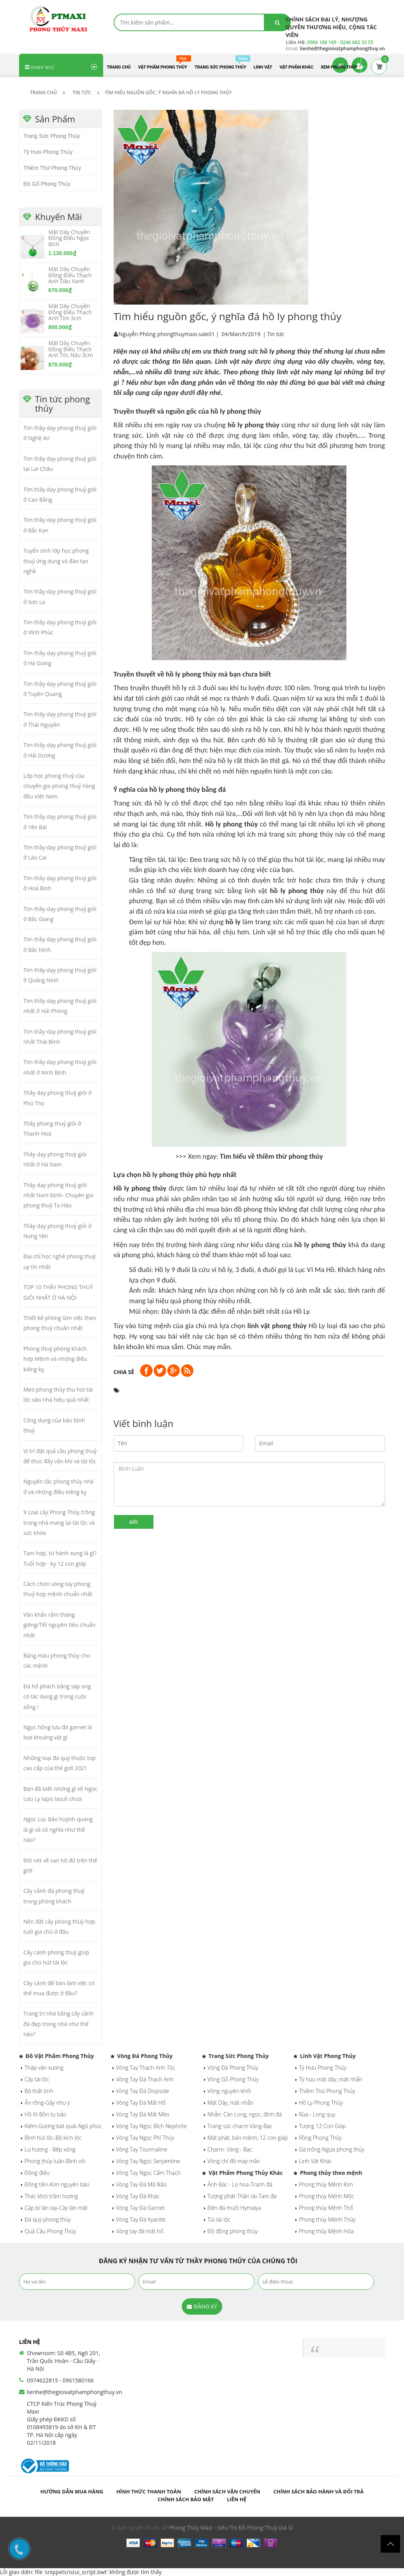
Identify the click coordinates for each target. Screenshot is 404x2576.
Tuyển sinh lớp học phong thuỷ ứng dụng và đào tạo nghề (56, 561)
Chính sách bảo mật (186, 2499)
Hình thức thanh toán (148, 2491)
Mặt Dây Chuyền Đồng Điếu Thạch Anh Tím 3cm (70, 312)
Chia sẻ (124, 1372)
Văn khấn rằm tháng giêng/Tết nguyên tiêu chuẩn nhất (59, 1625)
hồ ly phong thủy (253, 424)
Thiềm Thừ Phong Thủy (52, 168)
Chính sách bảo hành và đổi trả (318, 2491)
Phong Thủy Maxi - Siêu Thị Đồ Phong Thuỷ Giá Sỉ (231, 2527)
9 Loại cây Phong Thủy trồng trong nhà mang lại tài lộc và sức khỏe (59, 1522)
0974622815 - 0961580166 (60, 2380)
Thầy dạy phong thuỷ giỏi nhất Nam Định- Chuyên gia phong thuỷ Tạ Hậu (58, 1195)
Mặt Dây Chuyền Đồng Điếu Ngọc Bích (69, 238)
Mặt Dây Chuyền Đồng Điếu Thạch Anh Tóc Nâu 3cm (70, 349)
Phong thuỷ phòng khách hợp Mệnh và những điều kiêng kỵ (55, 1359)
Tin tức (275, 334)
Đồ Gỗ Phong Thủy (46, 184)
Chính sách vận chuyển (227, 2491)
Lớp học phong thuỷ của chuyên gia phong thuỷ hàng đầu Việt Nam (59, 786)
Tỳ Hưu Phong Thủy (48, 152)
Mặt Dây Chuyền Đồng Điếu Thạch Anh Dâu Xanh (70, 275)
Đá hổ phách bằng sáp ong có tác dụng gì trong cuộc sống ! (57, 1697)
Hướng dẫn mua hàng (71, 2491)
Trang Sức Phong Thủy (51, 136)
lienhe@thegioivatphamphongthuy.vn (74, 2392)
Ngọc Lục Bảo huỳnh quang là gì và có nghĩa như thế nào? (58, 1829)
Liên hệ (236, 2499)
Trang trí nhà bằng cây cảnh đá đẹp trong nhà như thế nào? (58, 2024)
